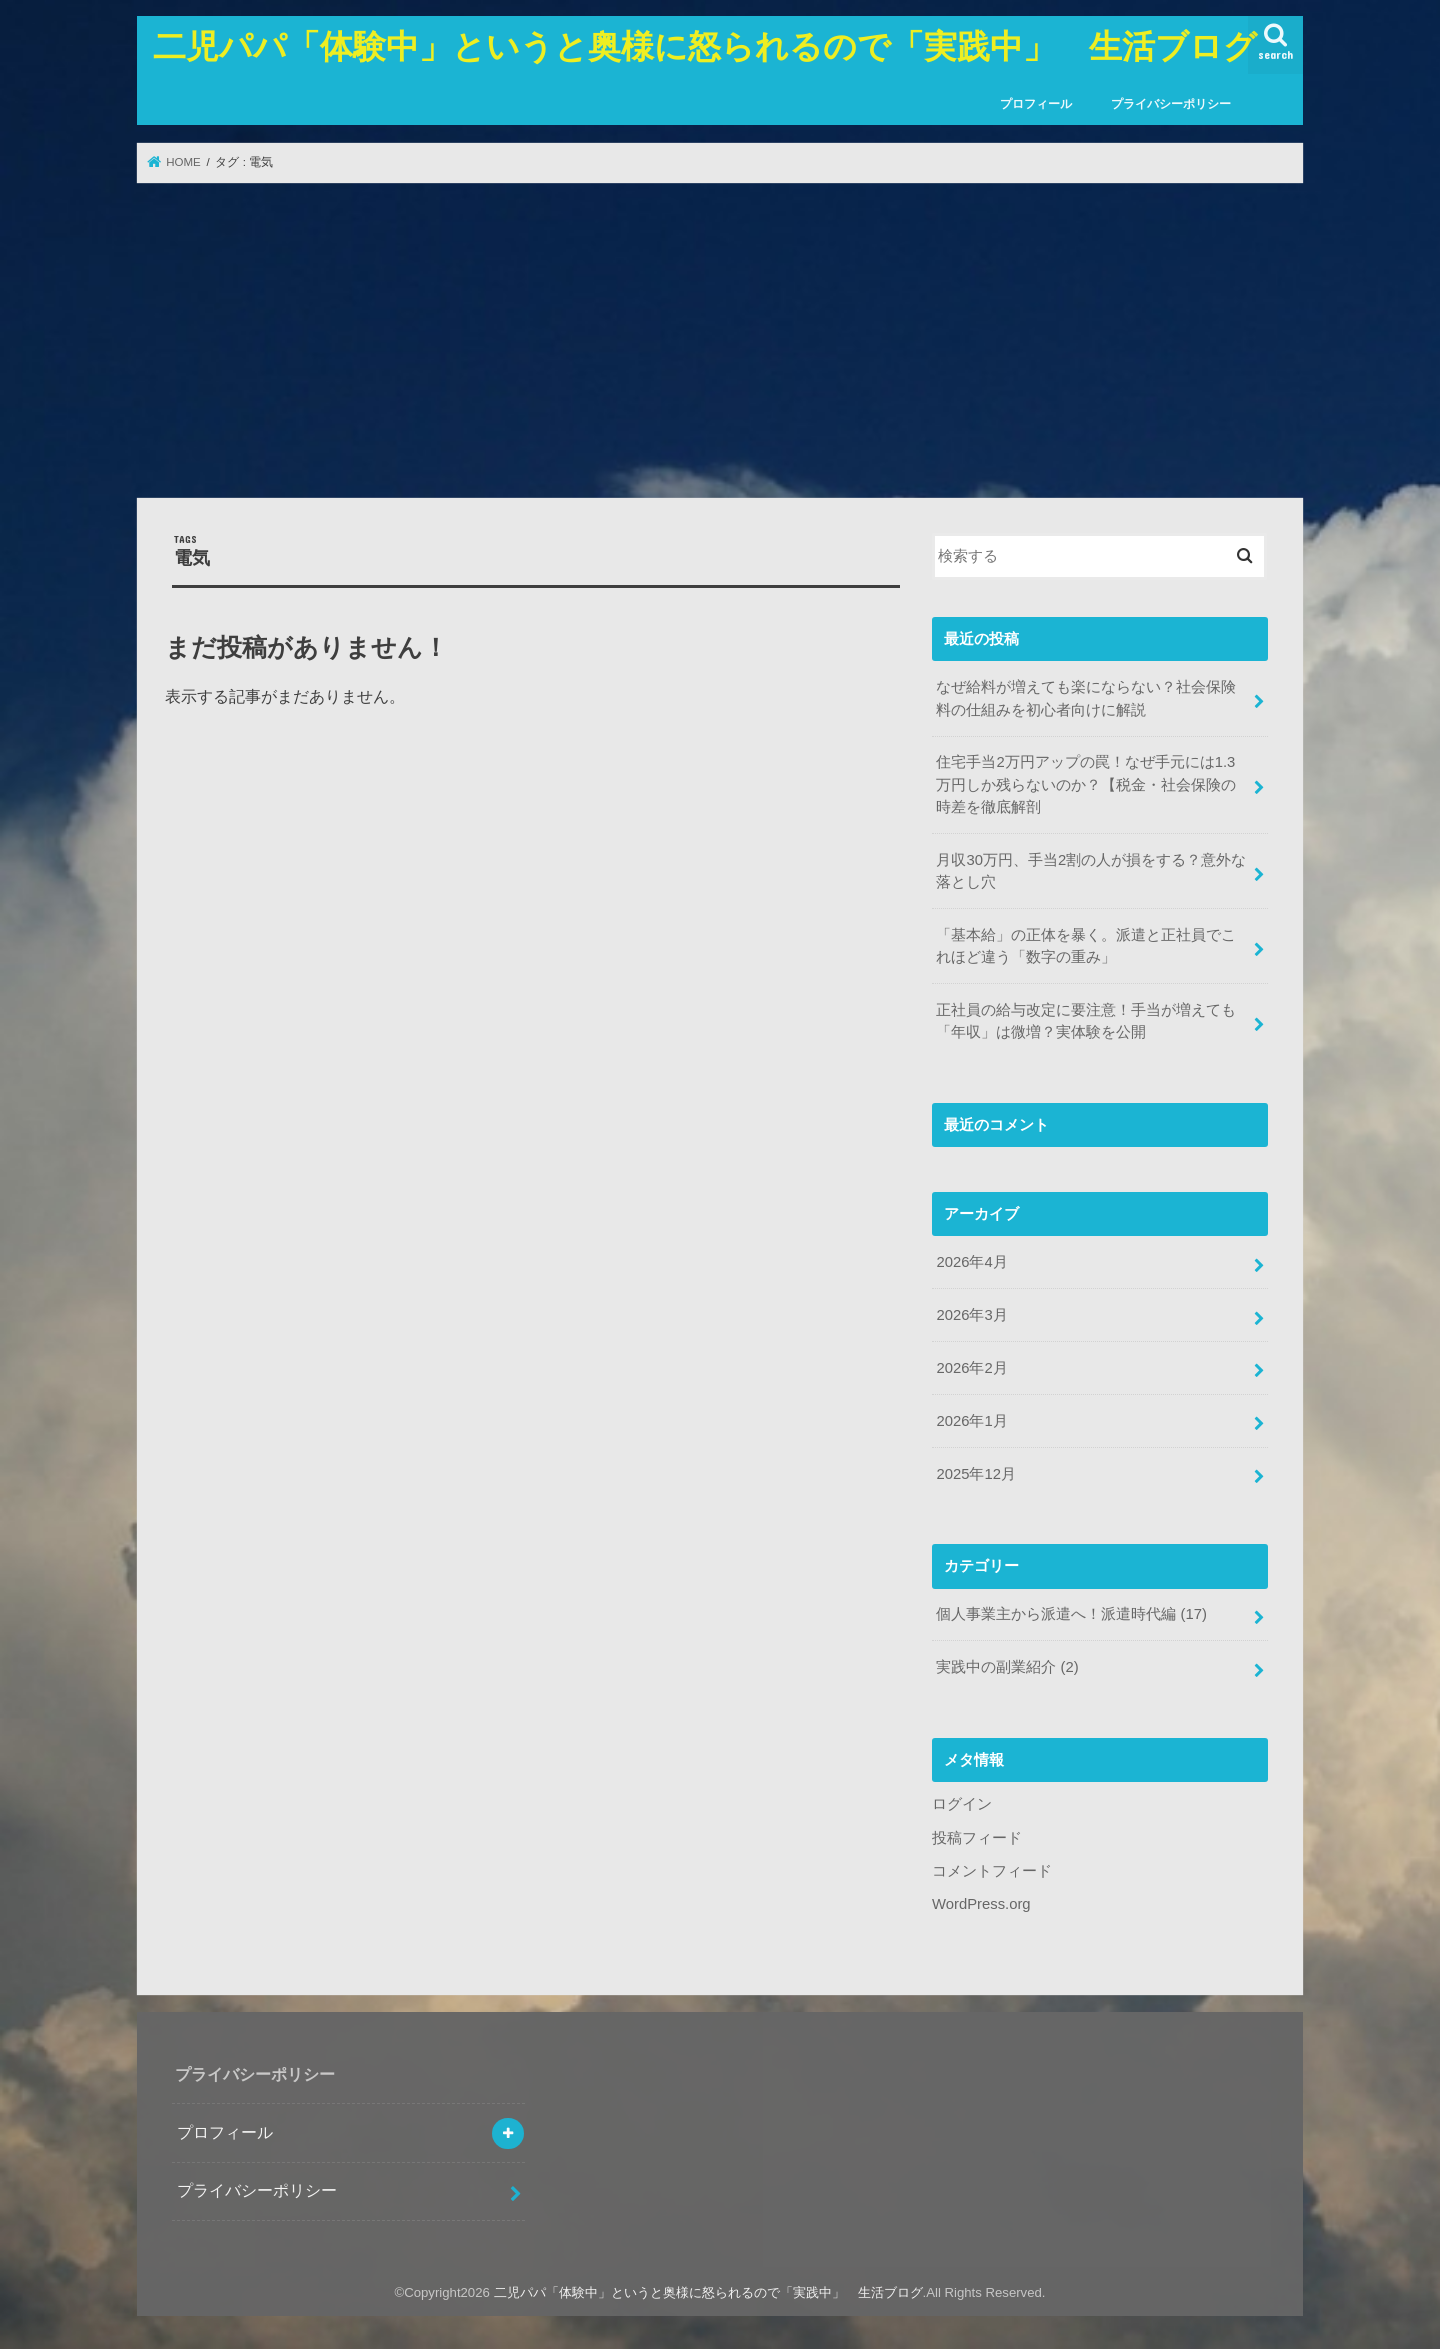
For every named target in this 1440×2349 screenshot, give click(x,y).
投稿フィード (977, 1838)
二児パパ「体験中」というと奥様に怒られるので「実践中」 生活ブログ (705, 45)
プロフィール (1036, 104)
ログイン (962, 1804)
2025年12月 (975, 1474)
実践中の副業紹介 (1007, 1667)
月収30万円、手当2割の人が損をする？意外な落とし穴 (1091, 871)
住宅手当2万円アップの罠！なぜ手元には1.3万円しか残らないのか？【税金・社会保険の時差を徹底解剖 (1086, 784)
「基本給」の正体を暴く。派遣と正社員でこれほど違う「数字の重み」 (1086, 946)
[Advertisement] (720, 340)
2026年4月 (971, 1262)
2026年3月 (971, 1315)
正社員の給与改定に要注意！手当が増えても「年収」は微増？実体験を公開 (1086, 1021)
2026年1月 (971, 1421)
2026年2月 (971, 1368)
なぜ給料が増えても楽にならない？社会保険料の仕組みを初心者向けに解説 (1086, 698)
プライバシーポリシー (1171, 104)
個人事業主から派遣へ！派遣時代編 (1071, 1614)
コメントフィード (992, 1871)
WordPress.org (981, 1904)
